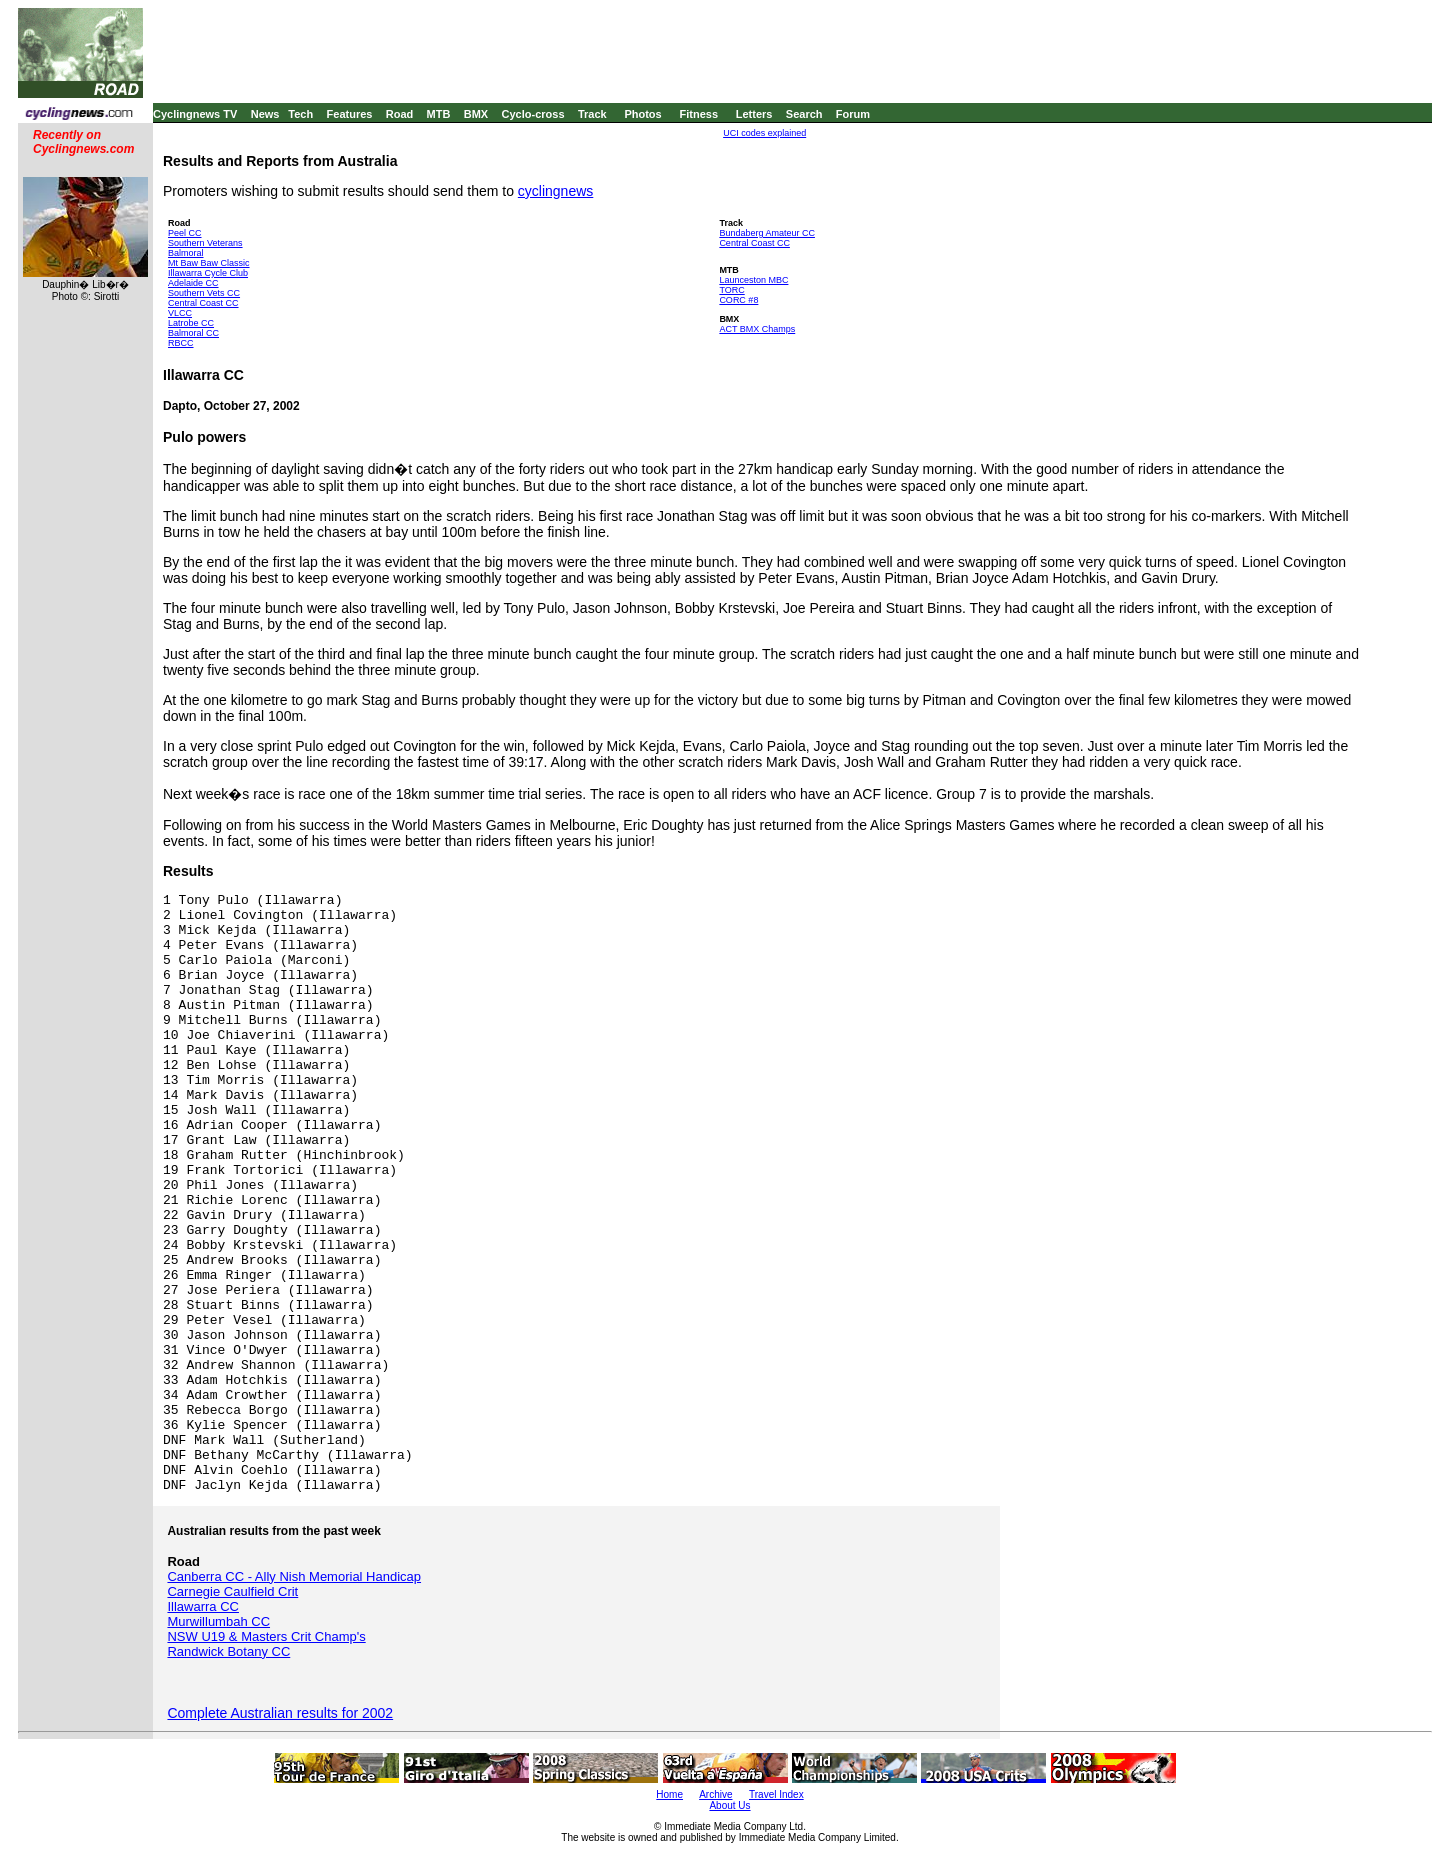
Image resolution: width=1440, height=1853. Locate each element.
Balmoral (186, 253)
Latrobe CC (191, 323)
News (265, 114)
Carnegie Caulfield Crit (232, 1591)
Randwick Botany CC (228, 1651)
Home (669, 1794)
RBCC (181, 343)
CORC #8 (738, 300)
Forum (853, 114)
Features (350, 114)
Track (592, 114)
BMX (476, 114)
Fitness (698, 114)
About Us (729, 1805)
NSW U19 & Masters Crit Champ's (266, 1636)
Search (804, 114)
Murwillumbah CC (218, 1621)
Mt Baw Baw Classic (209, 263)
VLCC (180, 313)
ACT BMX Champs (757, 329)
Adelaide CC (193, 283)
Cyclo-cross (533, 114)
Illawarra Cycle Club (208, 273)
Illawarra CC (203, 1606)
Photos (642, 114)
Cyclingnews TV (195, 114)
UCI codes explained (764, 133)
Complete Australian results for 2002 (280, 1713)
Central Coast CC (203, 303)
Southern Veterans (205, 243)
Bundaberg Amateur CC (767, 233)
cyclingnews (555, 191)
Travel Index (776, 1794)
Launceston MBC (753, 280)
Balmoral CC (193, 333)
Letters (754, 114)
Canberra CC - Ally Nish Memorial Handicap (294, 1576)
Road (400, 114)
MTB (439, 114)
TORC (731, 290)
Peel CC (185, 233)
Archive (715, 1794)
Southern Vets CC (204, 293)
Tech (300, 114)
